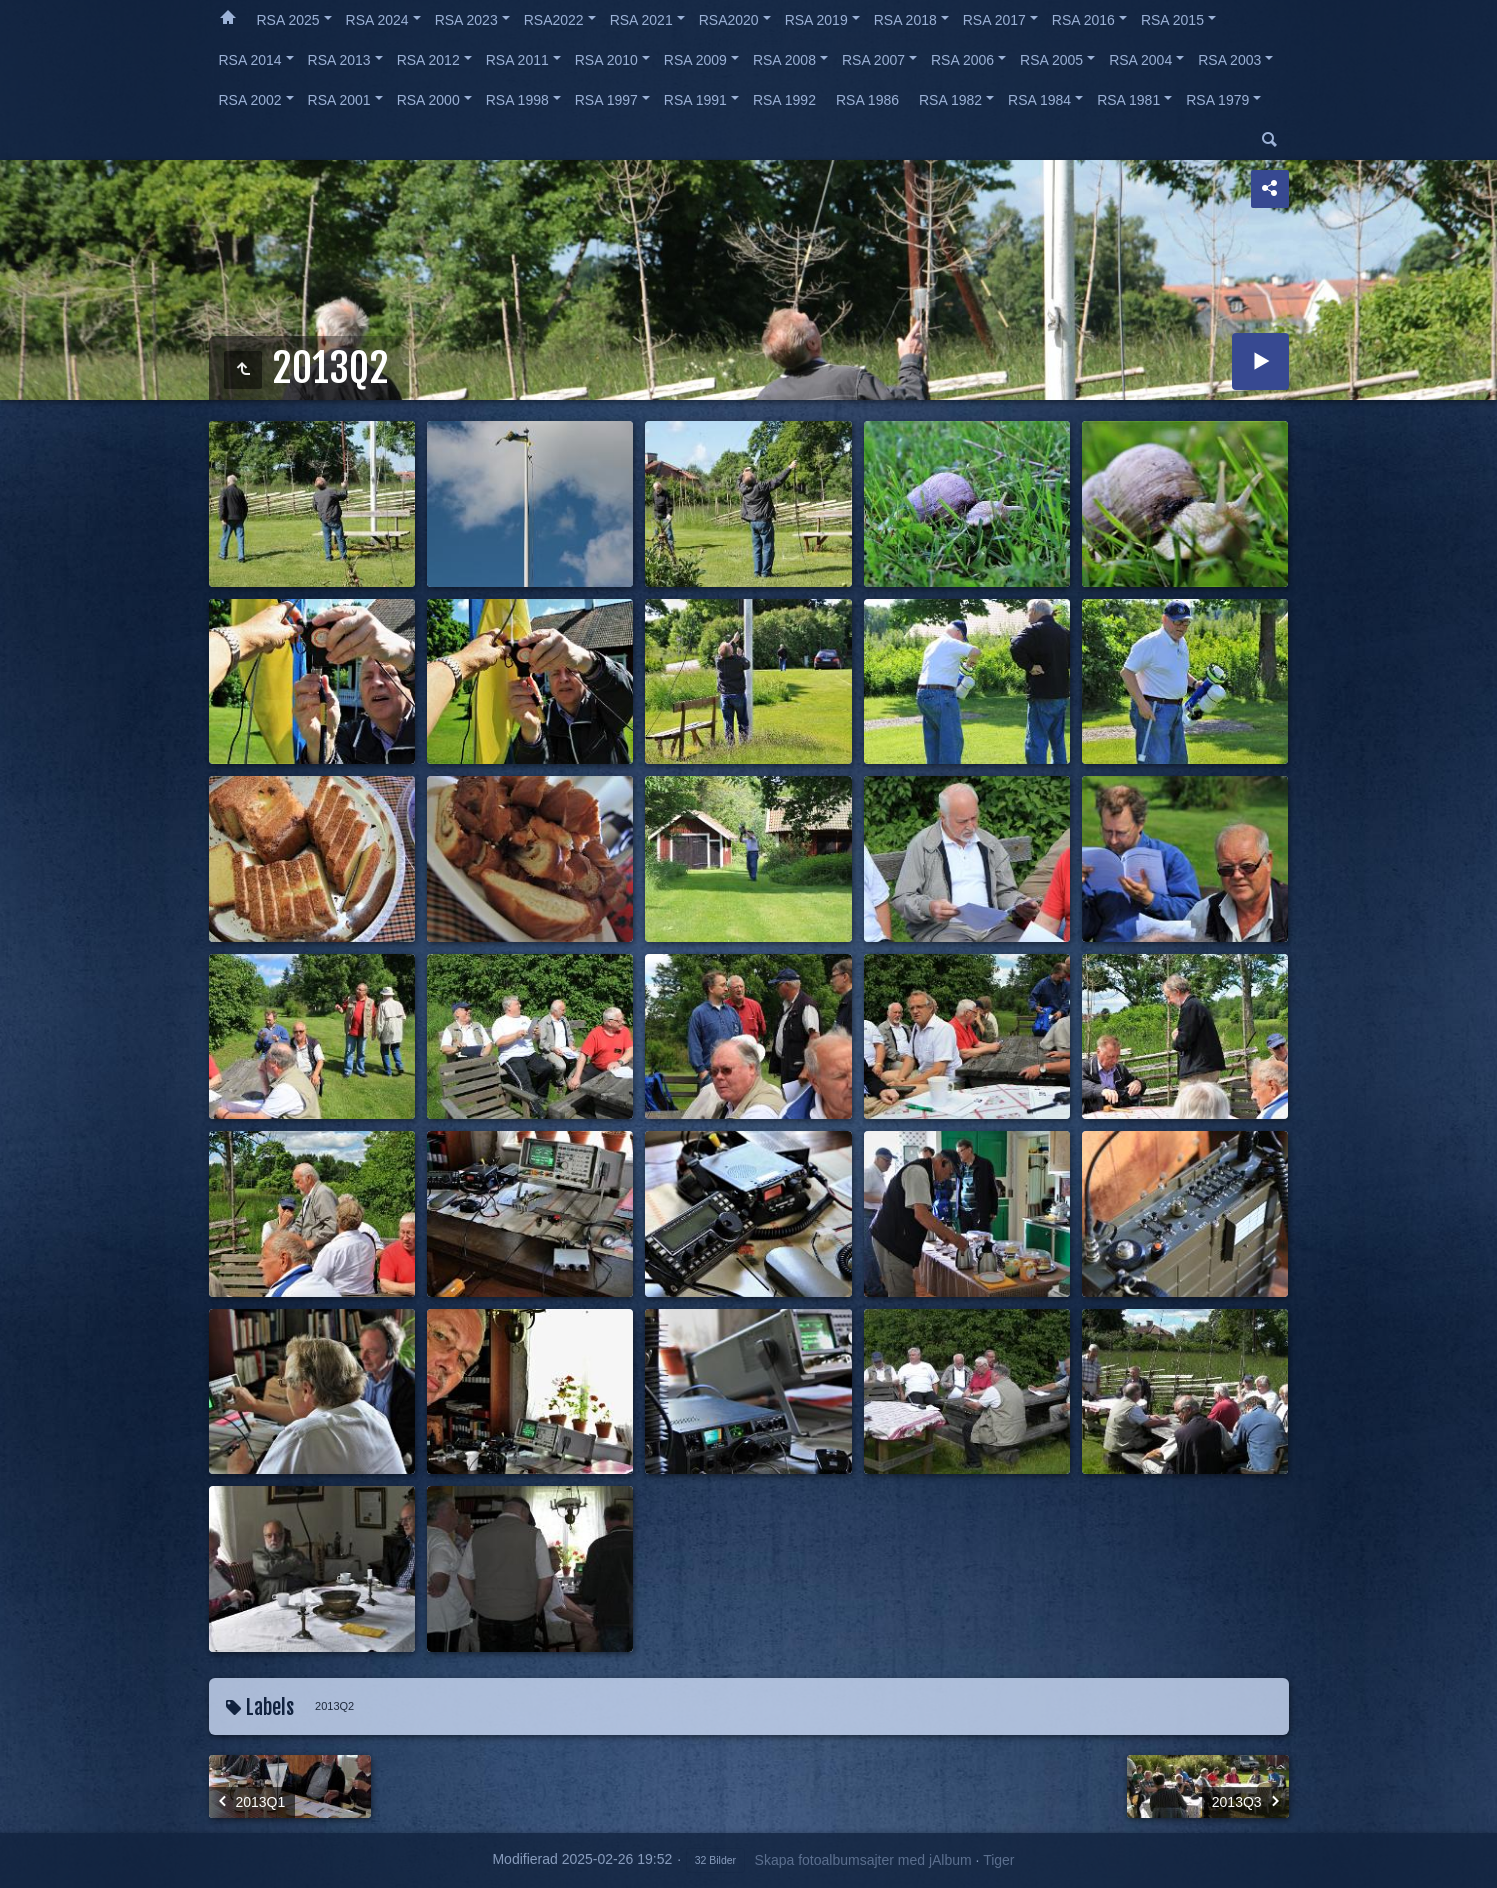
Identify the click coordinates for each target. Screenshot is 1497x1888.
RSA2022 (554, 20)
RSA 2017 (994, 20)
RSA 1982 (950, 100)
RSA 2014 (250, 60)
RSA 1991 (695, 100)
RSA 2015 (1172, 20)
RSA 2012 (428, 60)
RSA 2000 (428, 100)
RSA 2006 (962, 60)
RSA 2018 (905, 20)
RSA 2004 (1140, 60)
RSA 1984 (1039, 100)
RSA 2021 (641, 20)
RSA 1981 (1128, 100)
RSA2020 (729, 20)
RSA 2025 (288, 20)
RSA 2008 (784, 60)
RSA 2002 (250, 100)
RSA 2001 (339, 100)
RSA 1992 (784, 100)
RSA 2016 (1083, 20)
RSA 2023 (466, 20)
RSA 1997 (606, 100)
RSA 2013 (339, 60)
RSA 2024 (377, 20)
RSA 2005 (1051, 60)
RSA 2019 (816, 20)
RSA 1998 (517, 100)
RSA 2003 (1229, 60)
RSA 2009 (695, 60)
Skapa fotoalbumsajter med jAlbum (863, 1860)
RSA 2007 (873, 60)
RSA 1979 (1217, 100)
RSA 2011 (517, 60)
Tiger (998, 1860)
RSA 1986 (867, 100)
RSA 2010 (606, 60)
